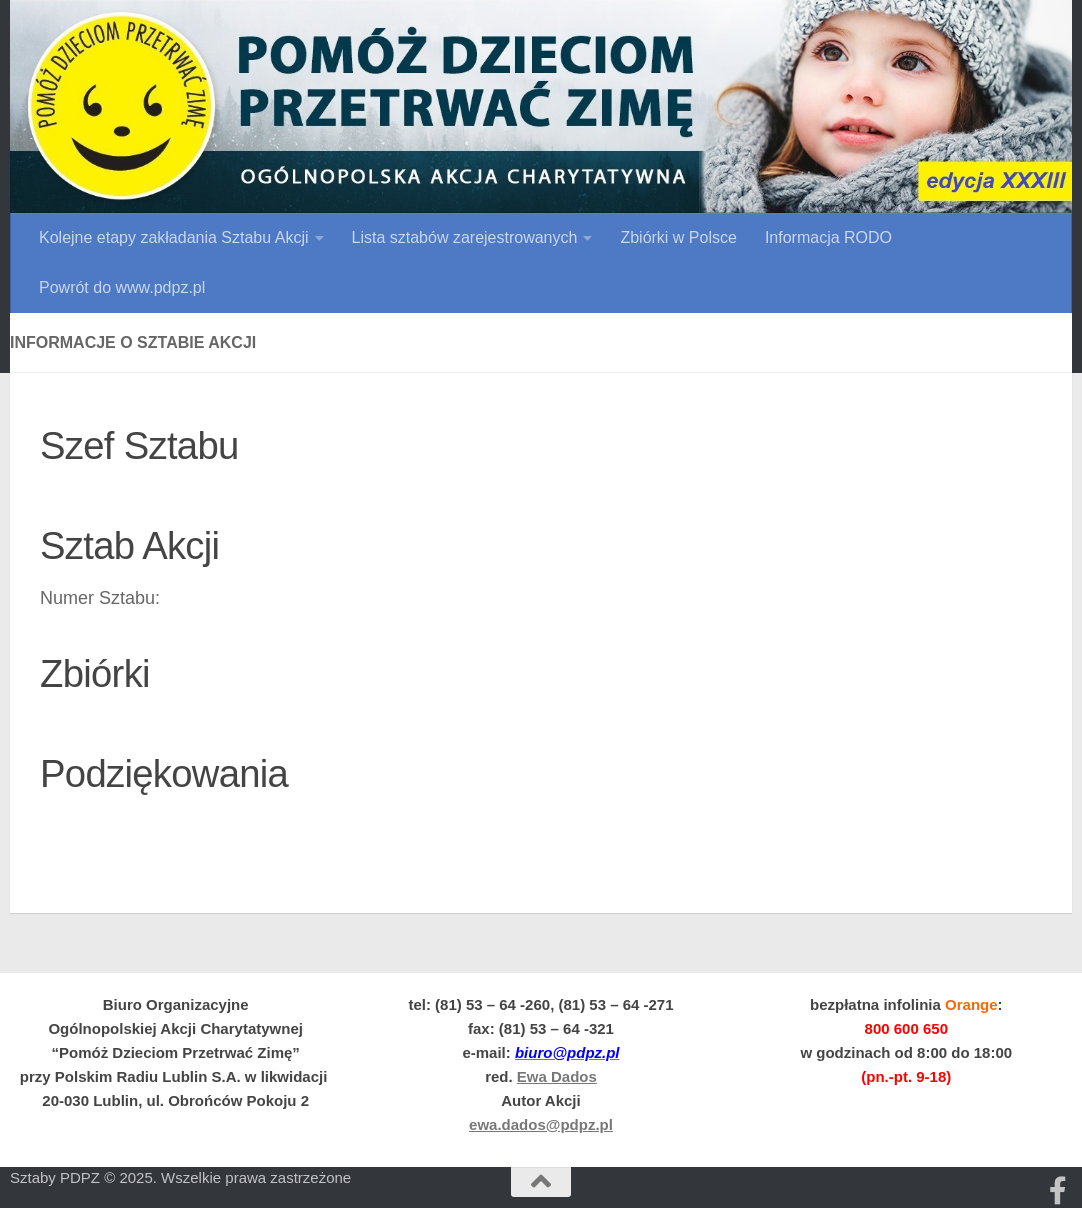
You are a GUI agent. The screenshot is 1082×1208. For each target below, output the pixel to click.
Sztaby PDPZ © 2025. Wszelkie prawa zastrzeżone (180, 1177)
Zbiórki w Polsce (678, 237)
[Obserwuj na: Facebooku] (1058, 1191)
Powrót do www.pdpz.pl (122, 287)
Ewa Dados (557, 1076)
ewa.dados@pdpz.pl (541, 1124)
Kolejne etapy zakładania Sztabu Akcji (174, 237)
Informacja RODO (828, 237)
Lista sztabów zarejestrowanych (465, 237)
